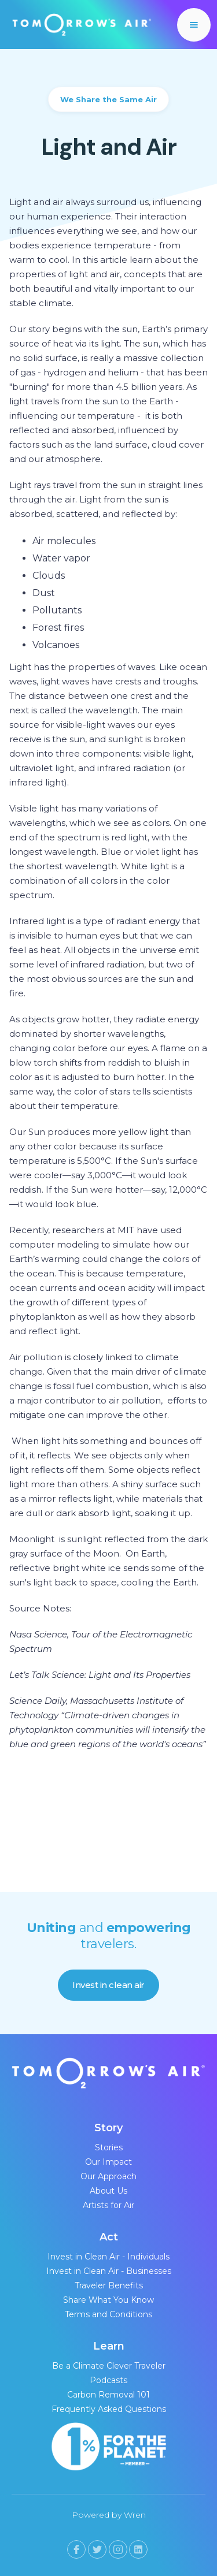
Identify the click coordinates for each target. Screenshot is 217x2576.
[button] (194, 25)
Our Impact (108, 2162)
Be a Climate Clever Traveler (108, 2366)
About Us (108, 2191)
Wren (135, 2515)
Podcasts (108, 2380)
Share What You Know (108, 2300)
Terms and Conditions (108, 2314)
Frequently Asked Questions (109, 2409)
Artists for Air (108, 2205)
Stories (109, 2147)
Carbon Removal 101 (108, 2394)
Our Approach (108, 2176)
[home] (79, 24)
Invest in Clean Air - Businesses (108, 2271)
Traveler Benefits (109, 2285)
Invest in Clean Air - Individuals (108, 2256)
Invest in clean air (108, 1984)
